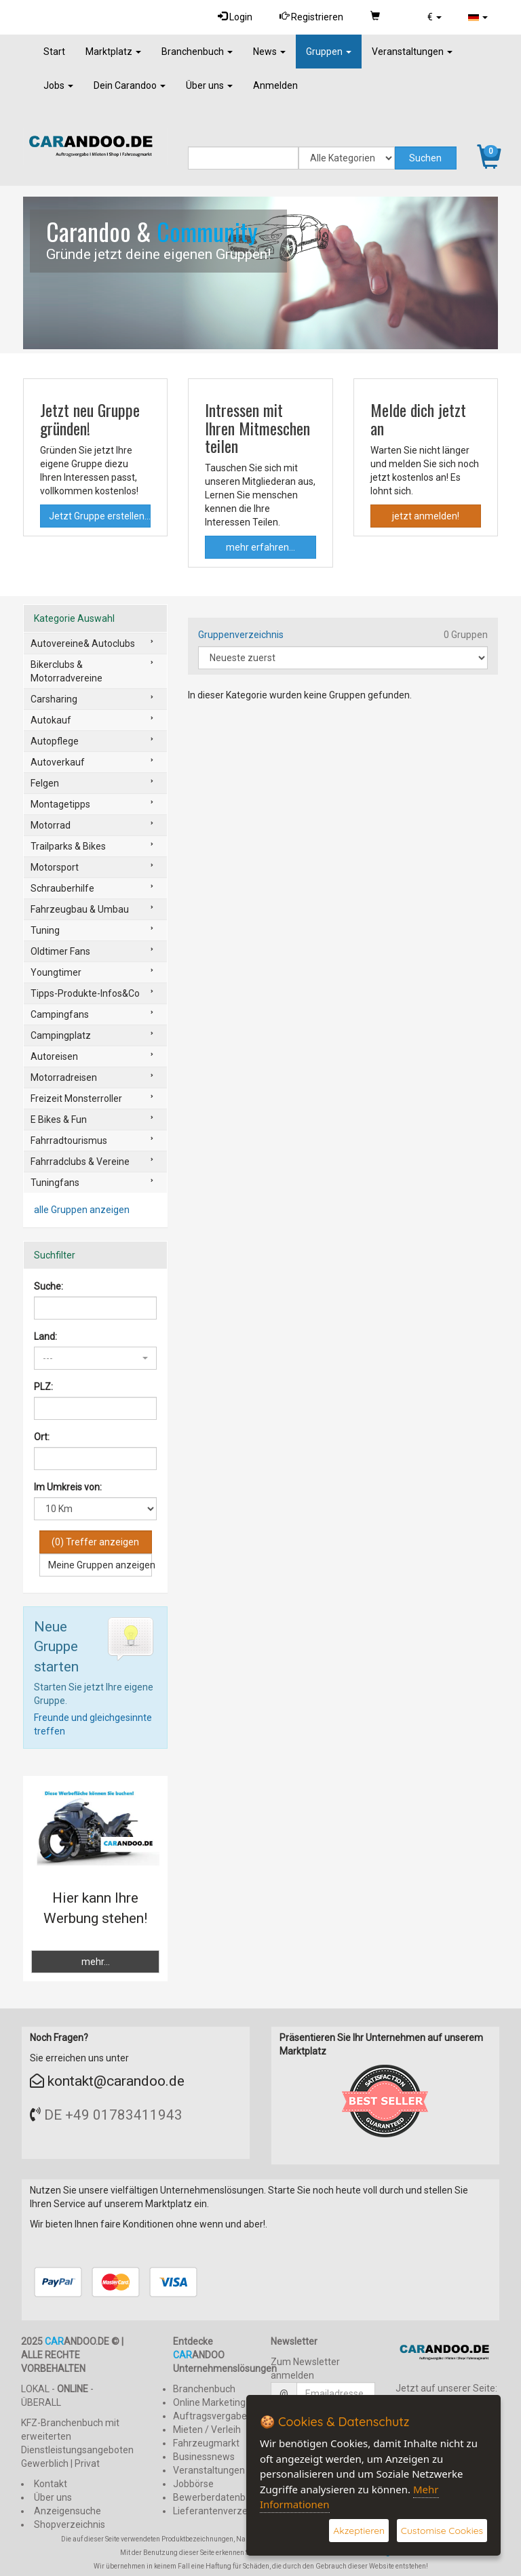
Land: (45, 1336)
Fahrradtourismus (69, 1140)
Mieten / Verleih (207, 2429)
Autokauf (51, 720)
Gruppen (328, 51)
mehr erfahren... (260, 547)
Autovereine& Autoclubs (83, 643)
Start (54, 51)
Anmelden (275, 85)
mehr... (95, 1961)
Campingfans (60, 1014)
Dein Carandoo (130, 85)
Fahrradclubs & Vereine (80, 1161)
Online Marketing (209, 2402)
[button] (432, 17)
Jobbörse (193, 2483)
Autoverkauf (58, 762)
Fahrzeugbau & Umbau (80, 909)
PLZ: (43, 1386)
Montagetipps (60, 804)
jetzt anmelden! (425, 516)
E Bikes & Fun (59, 1119)
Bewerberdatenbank (217, 2497)
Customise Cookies (441, 2530)
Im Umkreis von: (68, 1487)
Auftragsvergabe (210, 2416)
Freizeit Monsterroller (76, 1098)
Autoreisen (54, 1056)
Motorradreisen (64, 1077)
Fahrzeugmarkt (206, 2443)
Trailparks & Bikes (68, 846)
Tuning (45, 930)
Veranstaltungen (412, 51)
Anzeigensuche (67, 2510)
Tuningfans (55, 1182)
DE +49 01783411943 (113, 2115)
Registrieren (307, 16)
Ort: (42, 1436)
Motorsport (55, 867)
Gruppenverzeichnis (241, 634)
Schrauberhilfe (62, 888)
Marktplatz (113, 51)
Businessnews (204, 2456)
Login (229, 16)
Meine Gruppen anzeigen (100, 1565)
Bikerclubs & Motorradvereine (66, 671)
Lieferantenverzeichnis (222, 2510)
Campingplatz (61, 1035)
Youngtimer (56, 972)
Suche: (48, 1286)
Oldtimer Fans (60, 951)
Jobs (58, 85)
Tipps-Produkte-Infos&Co (85, 993)
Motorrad (51, 825)
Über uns (209, 85)
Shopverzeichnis (69, 2524)
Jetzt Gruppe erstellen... (100, 516)
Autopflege (55, 741)
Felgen (45, 783)
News (269, 51)
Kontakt (50, 2483)
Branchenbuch (197, 51)
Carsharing (54, 699)
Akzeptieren (358, 2530)
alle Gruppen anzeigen (82, 1209)
